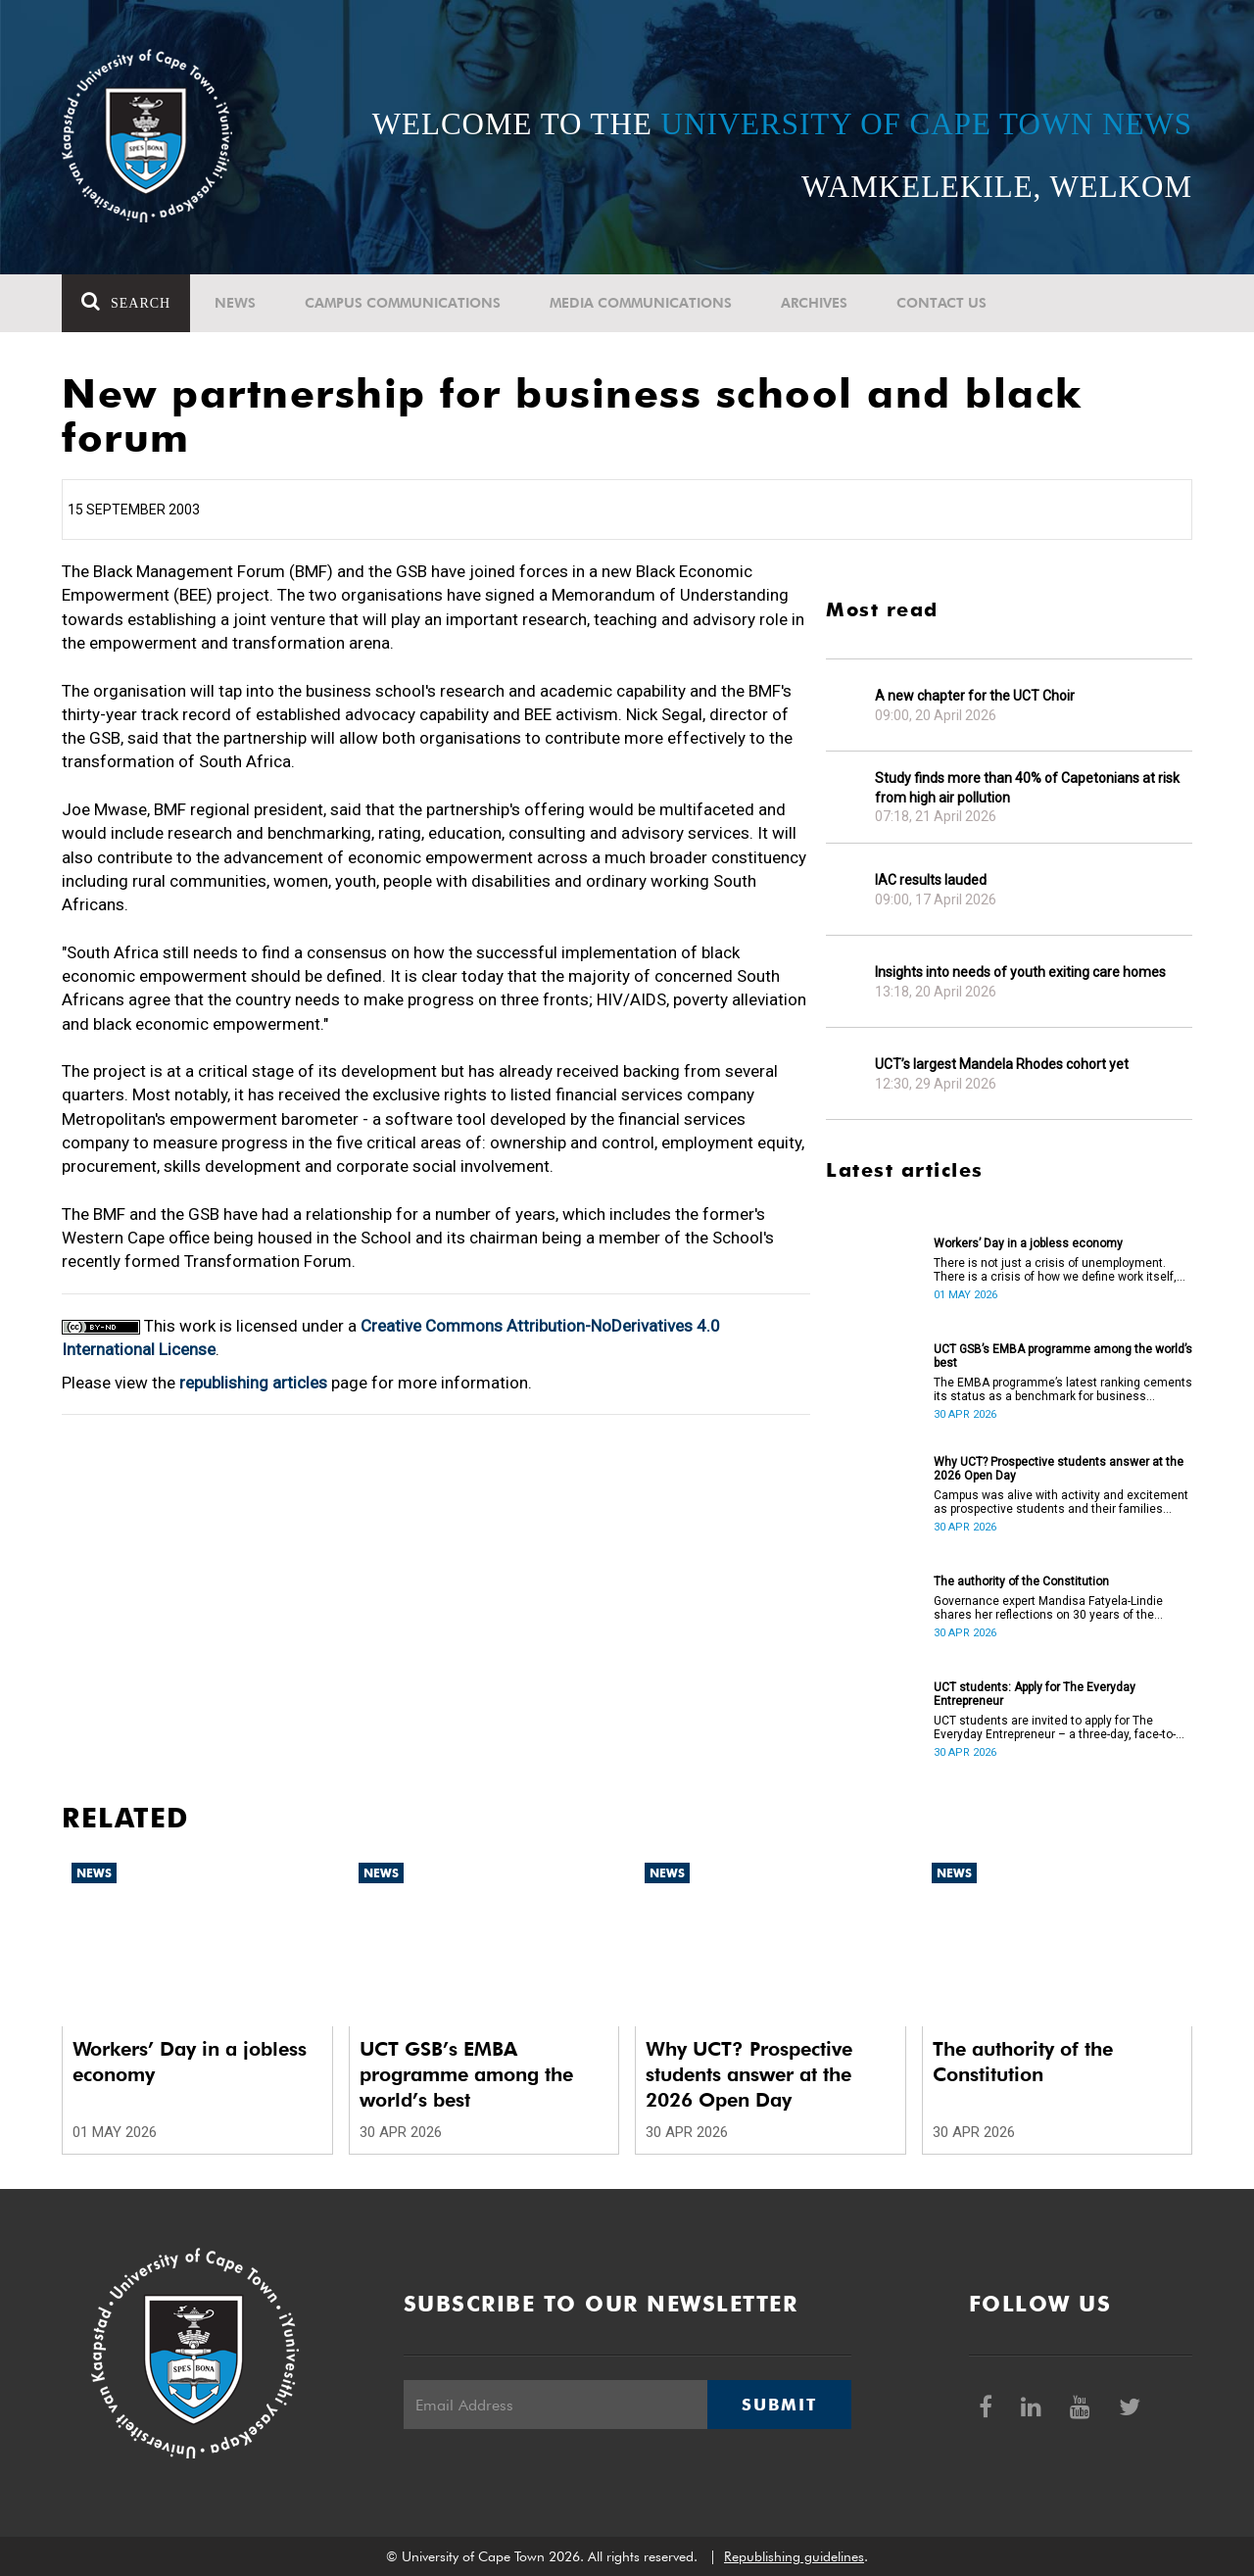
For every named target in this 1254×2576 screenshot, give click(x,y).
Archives (814, 303)
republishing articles (253, 1382)
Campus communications (403, 303)
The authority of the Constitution (1021, 1581)
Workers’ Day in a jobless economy (1028, 1243)
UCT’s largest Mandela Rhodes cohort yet (1002, 1064)
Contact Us (941, 303)
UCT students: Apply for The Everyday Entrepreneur (1034, 1694)
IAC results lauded (931, 880)
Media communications (641, 303)
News (235, 303)
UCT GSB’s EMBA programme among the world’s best (1063, 1356)
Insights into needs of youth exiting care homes (1020, 972)
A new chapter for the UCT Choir (975, 696)
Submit (779, 2404)
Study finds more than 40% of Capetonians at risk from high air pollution (1027, 787)
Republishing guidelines (794, 2556)
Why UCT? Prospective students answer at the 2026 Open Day (1058, 1468)
